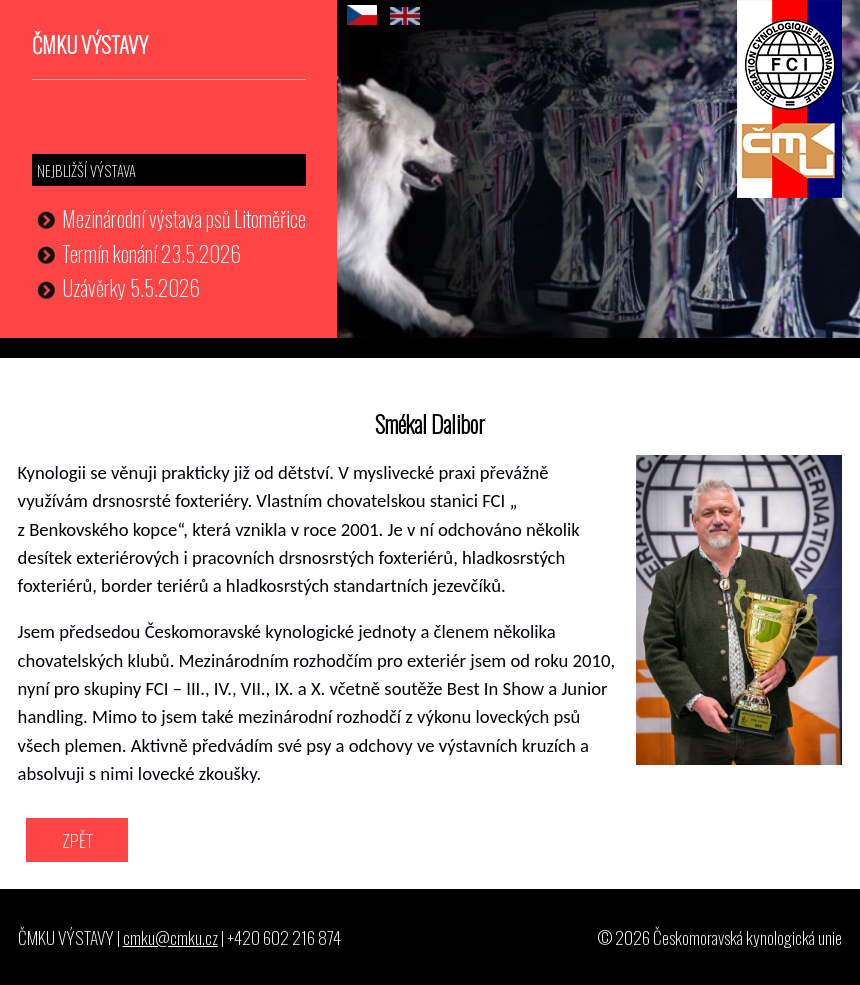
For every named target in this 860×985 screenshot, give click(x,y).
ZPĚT (77, 840)
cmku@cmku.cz (170, 937)
